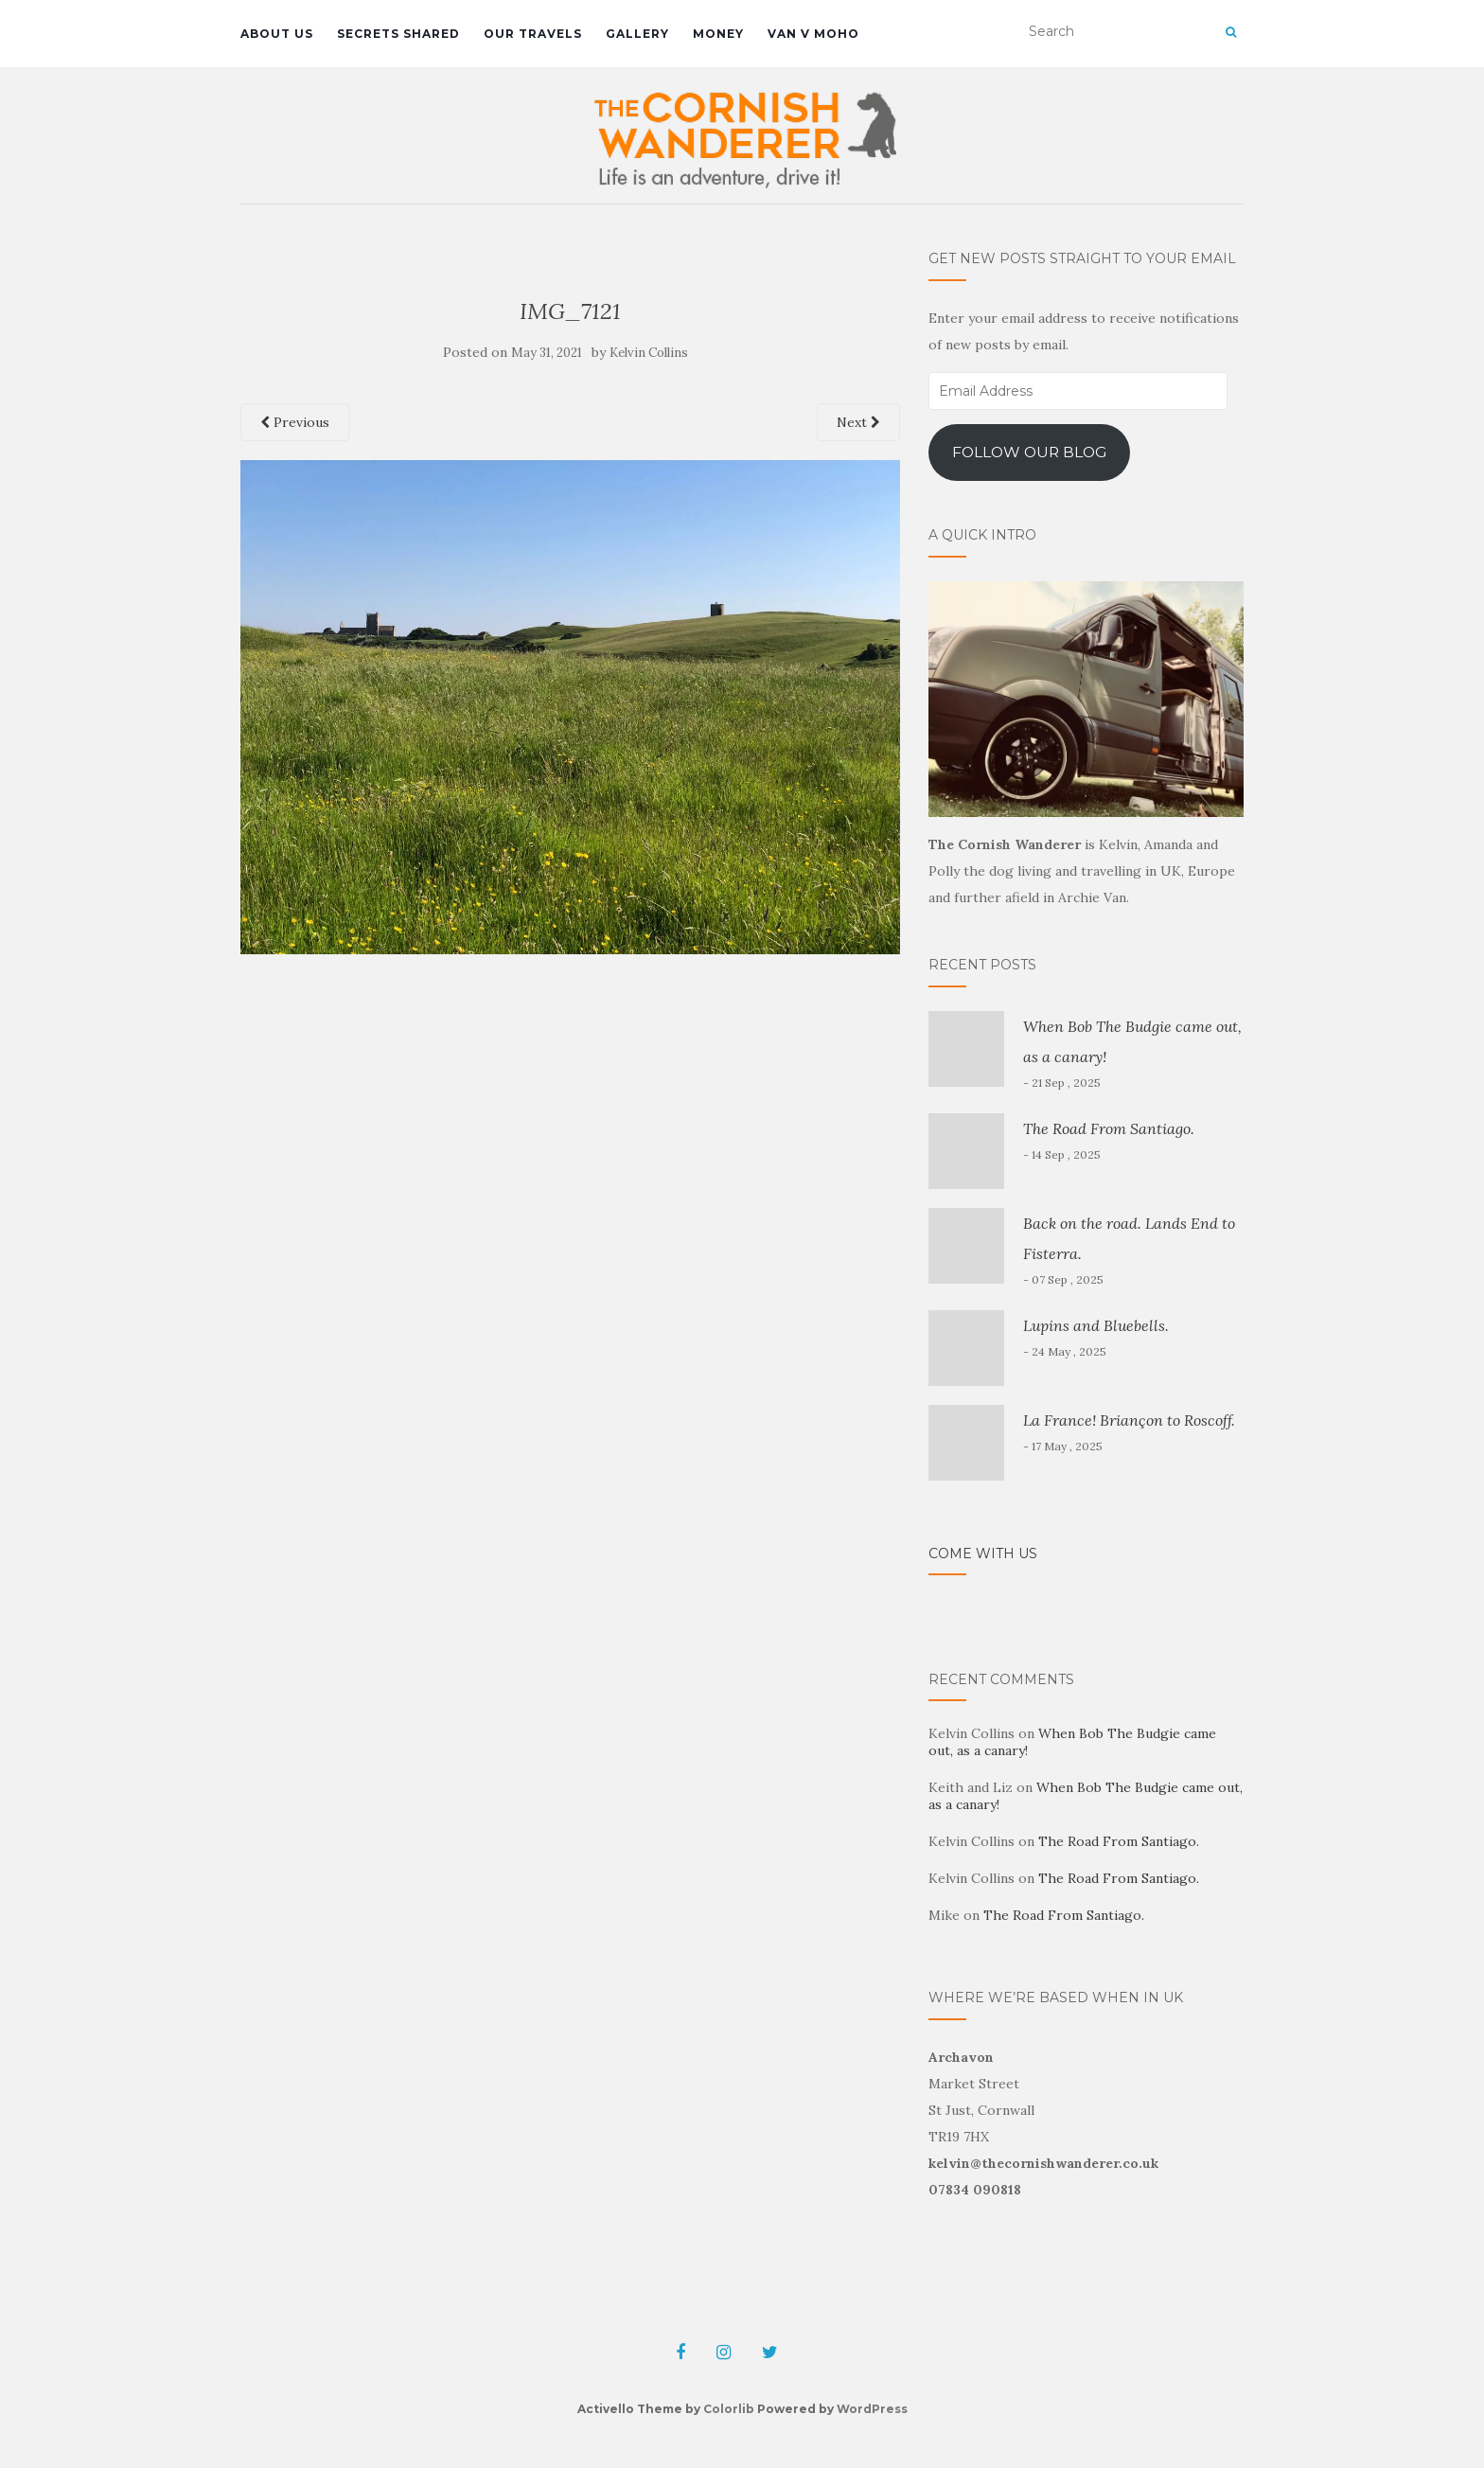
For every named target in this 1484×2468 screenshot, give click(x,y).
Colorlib (728, 2409)
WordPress (872, 2409)
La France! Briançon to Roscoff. (1129, 1420)
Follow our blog (1029, 452)
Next (858, 422)
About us (276, 34)
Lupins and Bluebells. (1096, 1325)
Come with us (982, 1553)
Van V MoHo (813, 34)
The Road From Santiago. (1108, 1128)
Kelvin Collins (649, 353)
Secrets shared (398, 34)
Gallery (637, 34)
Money (718, 34)
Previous (294, 422)
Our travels (533, 34)
